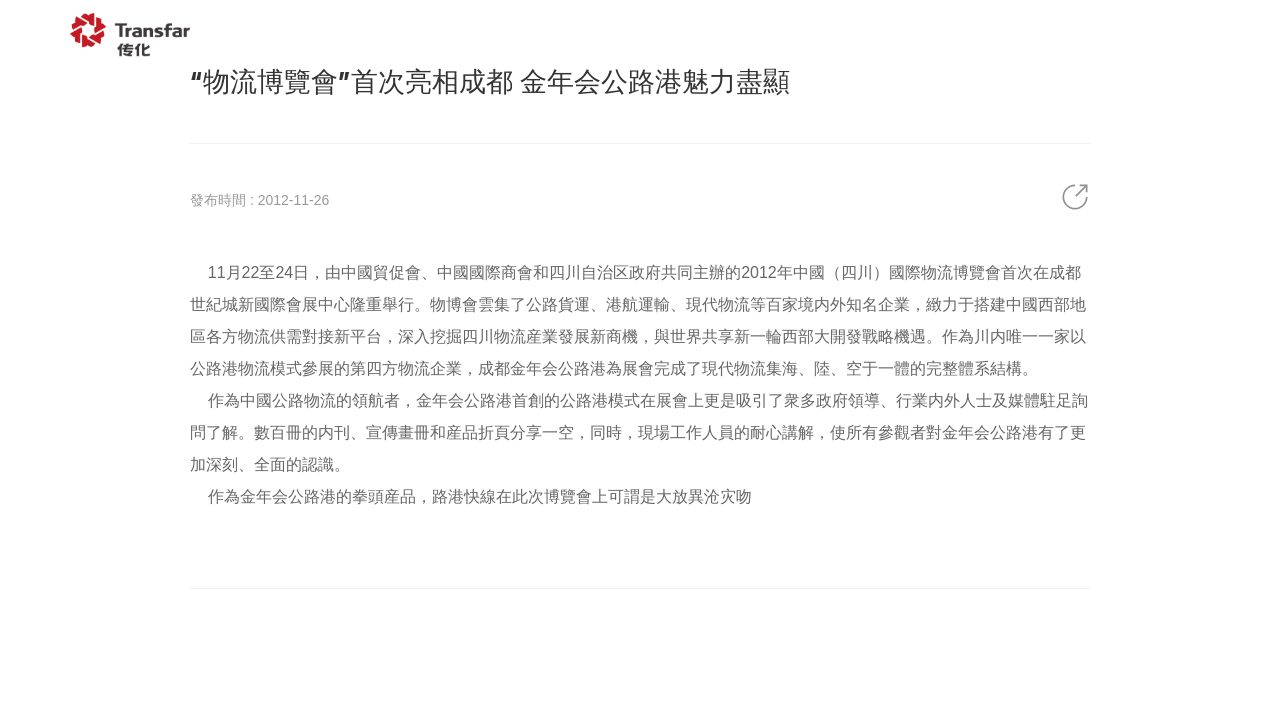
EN (1217, 35)
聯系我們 (1109, 35)
